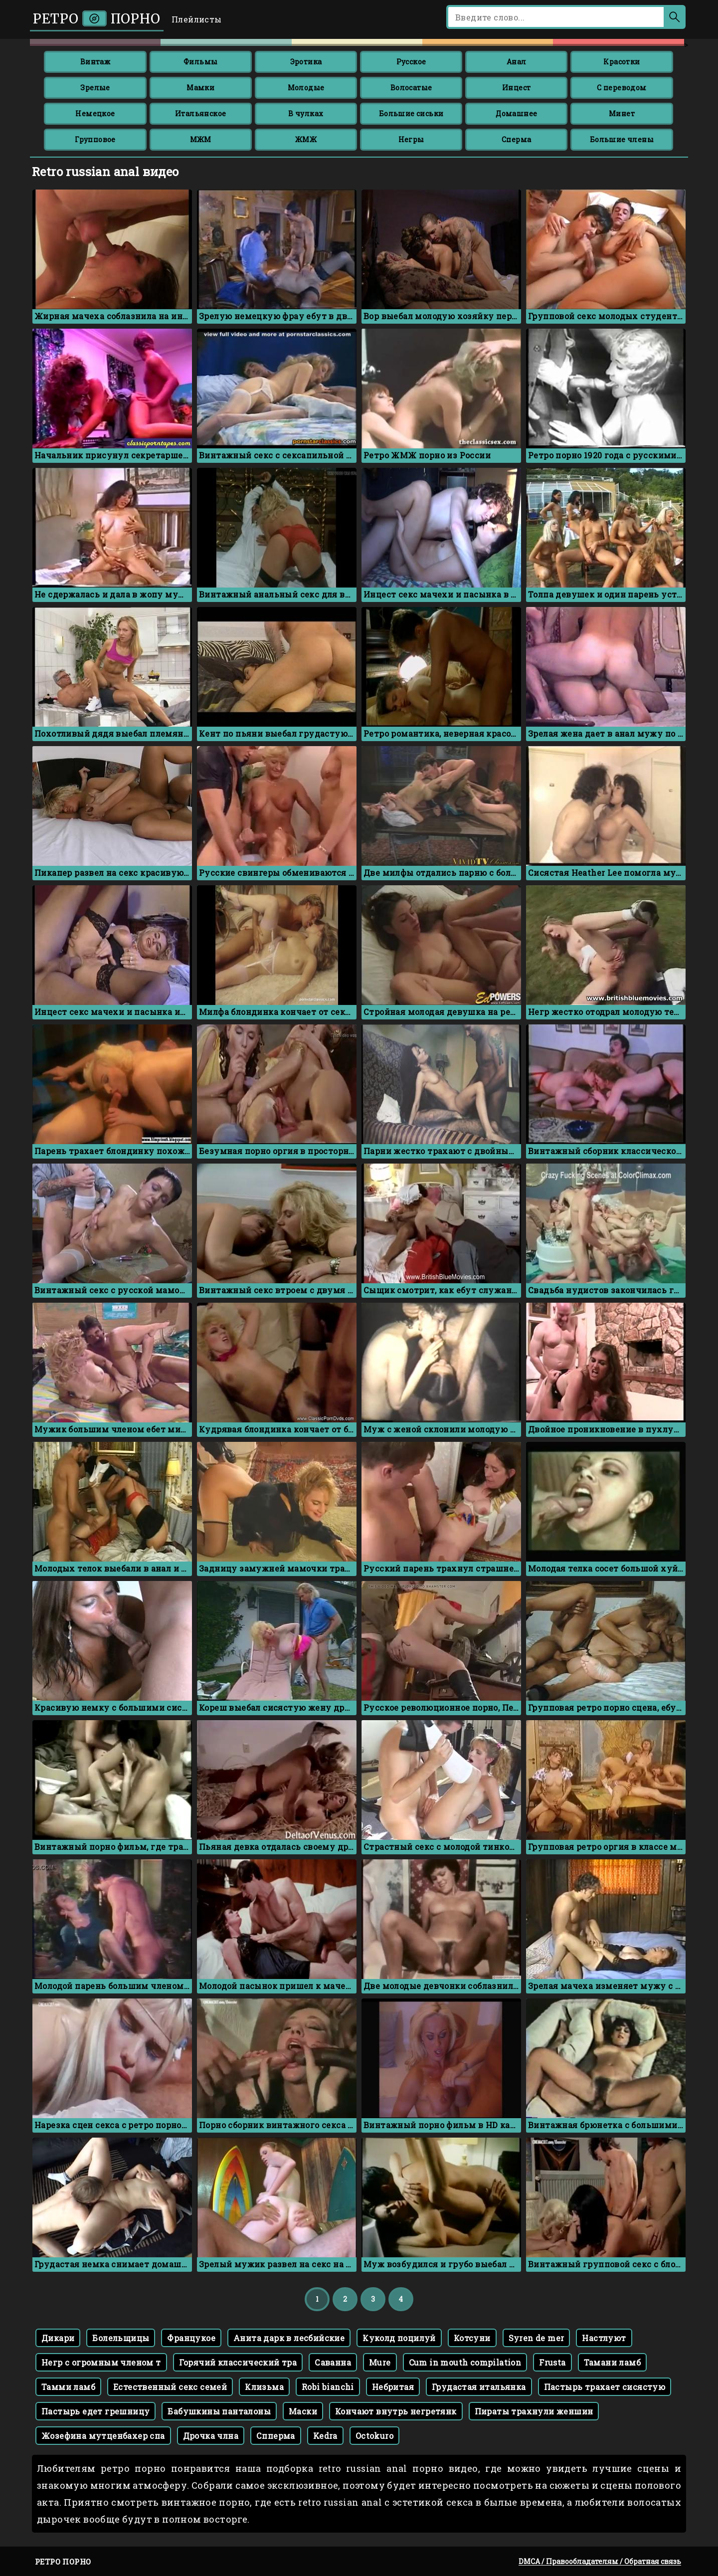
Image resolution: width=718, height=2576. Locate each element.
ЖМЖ (306, 139)
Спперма (275, 2435)
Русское (411, 61)
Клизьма (264, 2386)
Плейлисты (197, 19)
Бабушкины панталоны (219, 2411)
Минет (622, 113)
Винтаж (95, 61)
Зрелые (95, 87)
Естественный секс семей (170, 2386)
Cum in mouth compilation (465, 2362)
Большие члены (622, 139)
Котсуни (472, 2338)
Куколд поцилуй (399, 2338)
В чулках (305, 113)
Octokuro (374, 2435)
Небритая (393, 2386)
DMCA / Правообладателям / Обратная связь (600, 2561)
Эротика (306, 61)
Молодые (306, 87)
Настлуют (604, 2338)
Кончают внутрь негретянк (396, 2411)
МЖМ (200, 139)
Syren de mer (536, 2338)
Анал (517, 61)
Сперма (516, 139)
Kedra (325, 2435)
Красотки (621, 61)
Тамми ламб (68, 2386)
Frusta (552, 2362)
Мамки (200, 87)
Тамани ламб (612, 2362)
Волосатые (411, 87)
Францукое (191, 2338)
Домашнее (516, 113)
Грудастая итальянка (479, 2386)
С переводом (621, 87)
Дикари (57, 2338)
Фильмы (200, 61)
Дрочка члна (210, 2435)
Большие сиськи (411, 113)
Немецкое (95, 113)
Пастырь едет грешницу (95, 2411)
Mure (380, 2362)
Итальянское (200, 113)
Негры (411, 139)
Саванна (333, 2362)
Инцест (516, 87)
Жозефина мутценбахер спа (103, 2435)
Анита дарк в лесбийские (289, 2338)
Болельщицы (120, 2338)
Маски (303, 2411)
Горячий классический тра (238, 2362)
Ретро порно (97, 18)
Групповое (95, 139)
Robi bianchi (328, 2386)
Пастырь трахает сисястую (605, 2386)
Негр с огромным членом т (101, 2362)
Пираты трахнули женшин (534, 2411)
